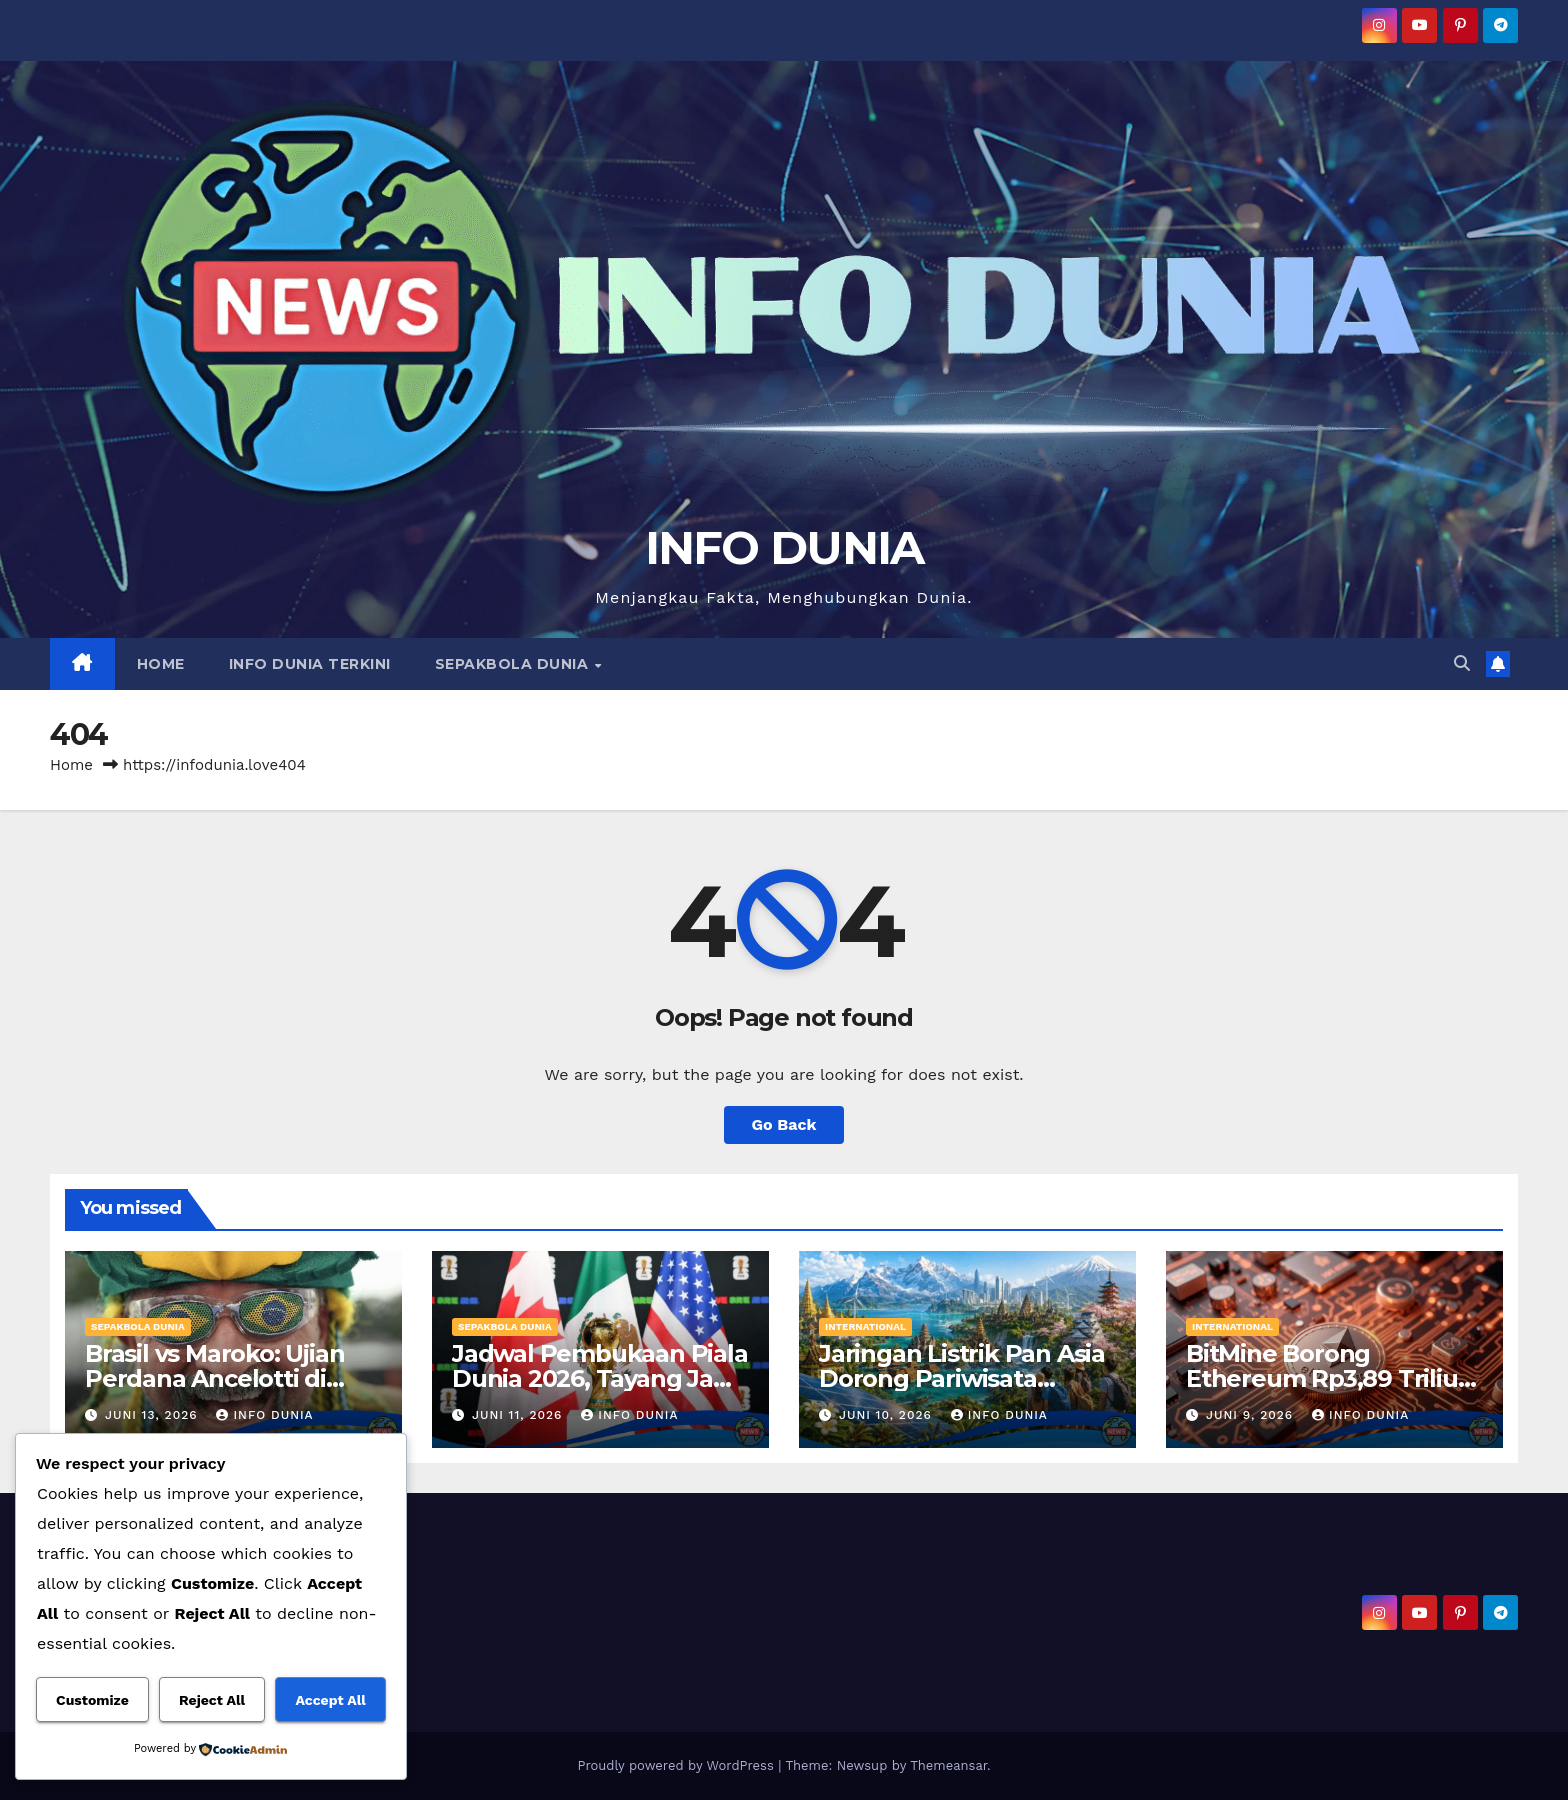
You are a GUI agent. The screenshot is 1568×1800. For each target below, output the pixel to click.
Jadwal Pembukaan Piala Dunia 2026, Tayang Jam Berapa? (600, 1378)
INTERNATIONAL (865, 1326)
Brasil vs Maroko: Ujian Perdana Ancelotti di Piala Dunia (214, 1378)
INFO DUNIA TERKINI (310, 664)
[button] (1462, 663)
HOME (161, 664)
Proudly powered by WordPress (677, 1765)
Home (71, 765)
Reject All (212, 1700)
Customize (92, 1700)
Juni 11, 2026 (519, 1415)
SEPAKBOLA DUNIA (514, 664)
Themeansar (948, 1765)
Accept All (330, 1700)
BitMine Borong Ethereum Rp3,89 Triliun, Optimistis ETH (1332, 1378)
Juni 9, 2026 (1252, 1415)
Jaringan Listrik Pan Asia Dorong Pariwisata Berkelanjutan (962, 1378)
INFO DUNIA (784, 547)
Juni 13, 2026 (154, 1415)
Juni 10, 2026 (888, 1415)
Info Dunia (264, 1415)
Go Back (784, 1124)
